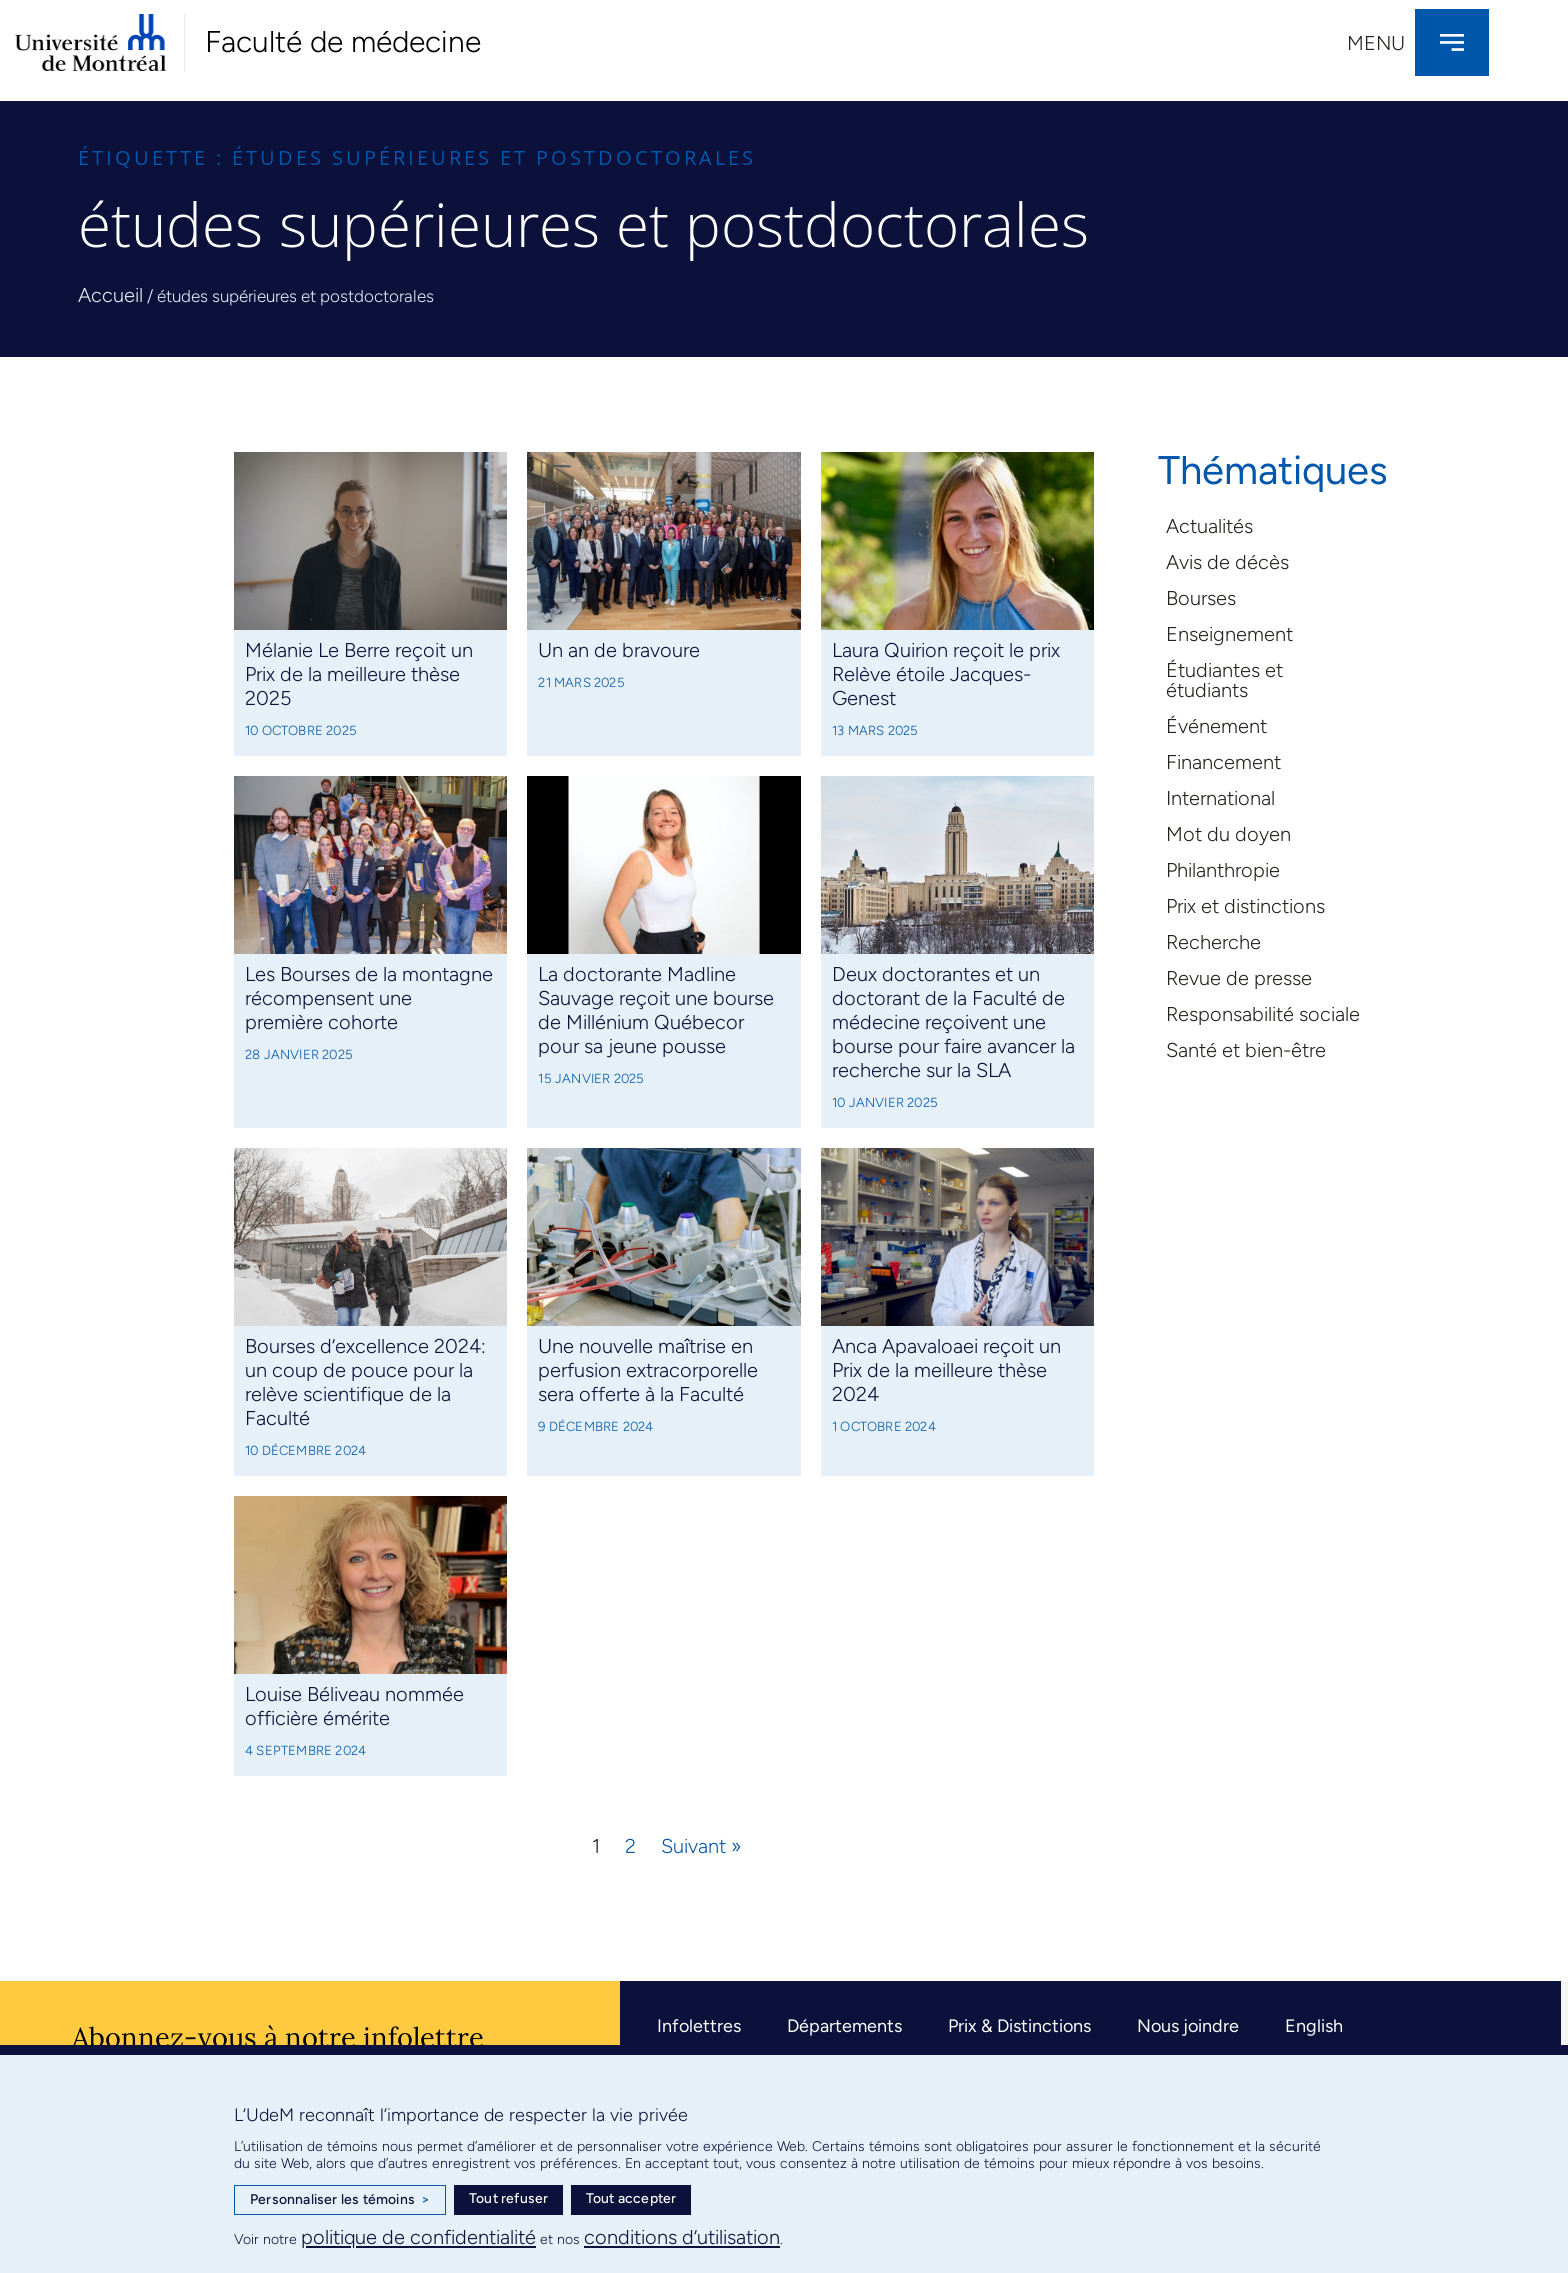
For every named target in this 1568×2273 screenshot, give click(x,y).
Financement (1223, 762)
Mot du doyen (1228, 834)
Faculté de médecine (343, 41)
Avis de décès (1227, 562)
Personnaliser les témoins (340, 2200)
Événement (1216, 726)
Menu (1376, 43)
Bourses (1201, 598)
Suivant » (701, 1846)
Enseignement (1229, 634)
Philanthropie (1223, 870)
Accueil (110, 295)
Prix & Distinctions (1019, 2026)
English (1314, 2026)
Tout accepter (631, 2198)
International (1220, 798)
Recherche (1213, 942)
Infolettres (699, 2026)
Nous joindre (1188, 2026)
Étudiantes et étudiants (1224, 680)
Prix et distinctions (1245, 906)
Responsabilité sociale (1263, 1014)
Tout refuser (508, 2198)
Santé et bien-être (1246, 1050)
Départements (844, 2026)
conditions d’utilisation (682, 2237)
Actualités (1209, 526)
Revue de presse (1239, 978)
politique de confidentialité (418, 2237)
